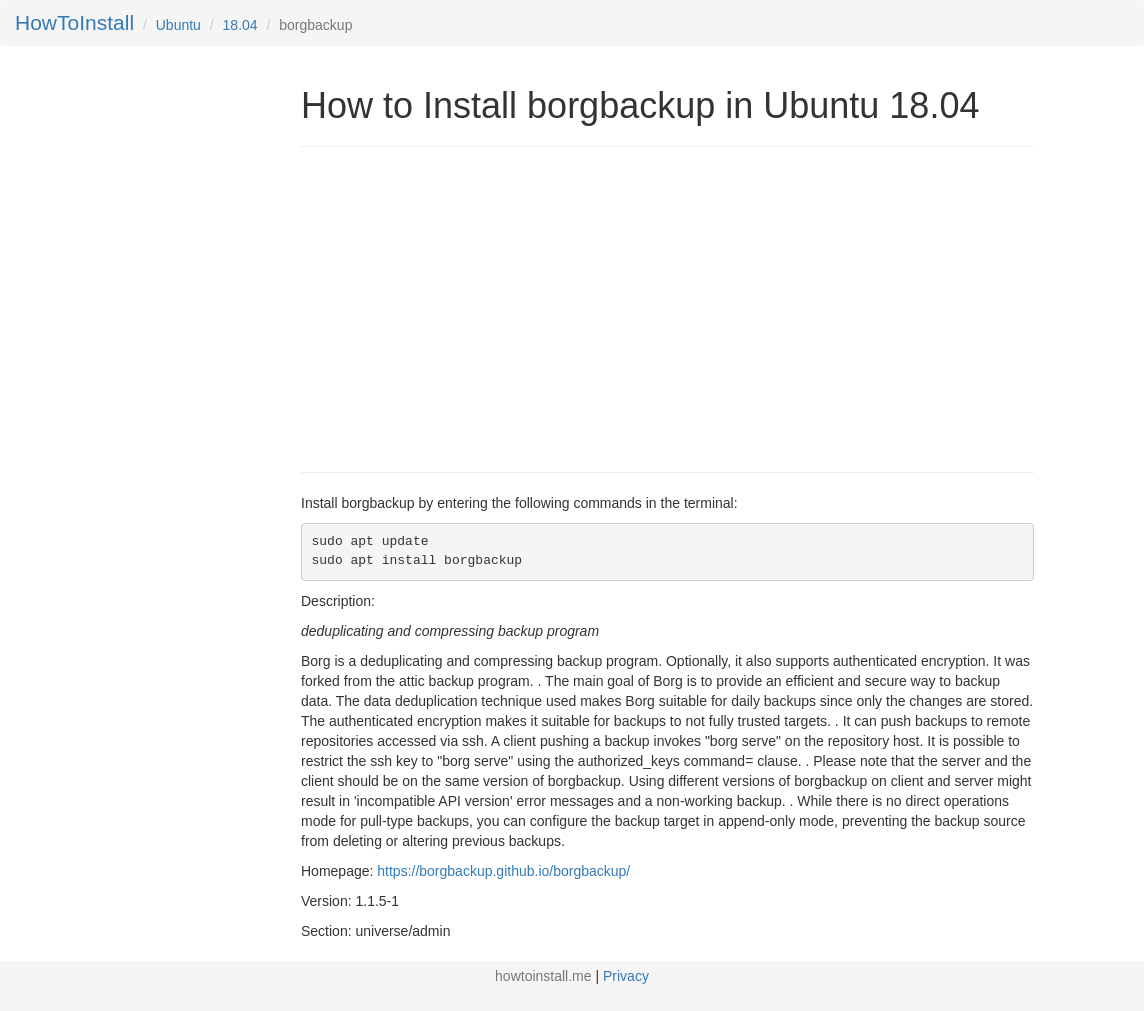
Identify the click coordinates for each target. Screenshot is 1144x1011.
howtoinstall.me (543, 976)
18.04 (240, 25)
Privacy (626, 976)
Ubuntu (178, 25)
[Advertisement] (469, 307)
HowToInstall (74, 22)
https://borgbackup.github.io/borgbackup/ (503, 871)
